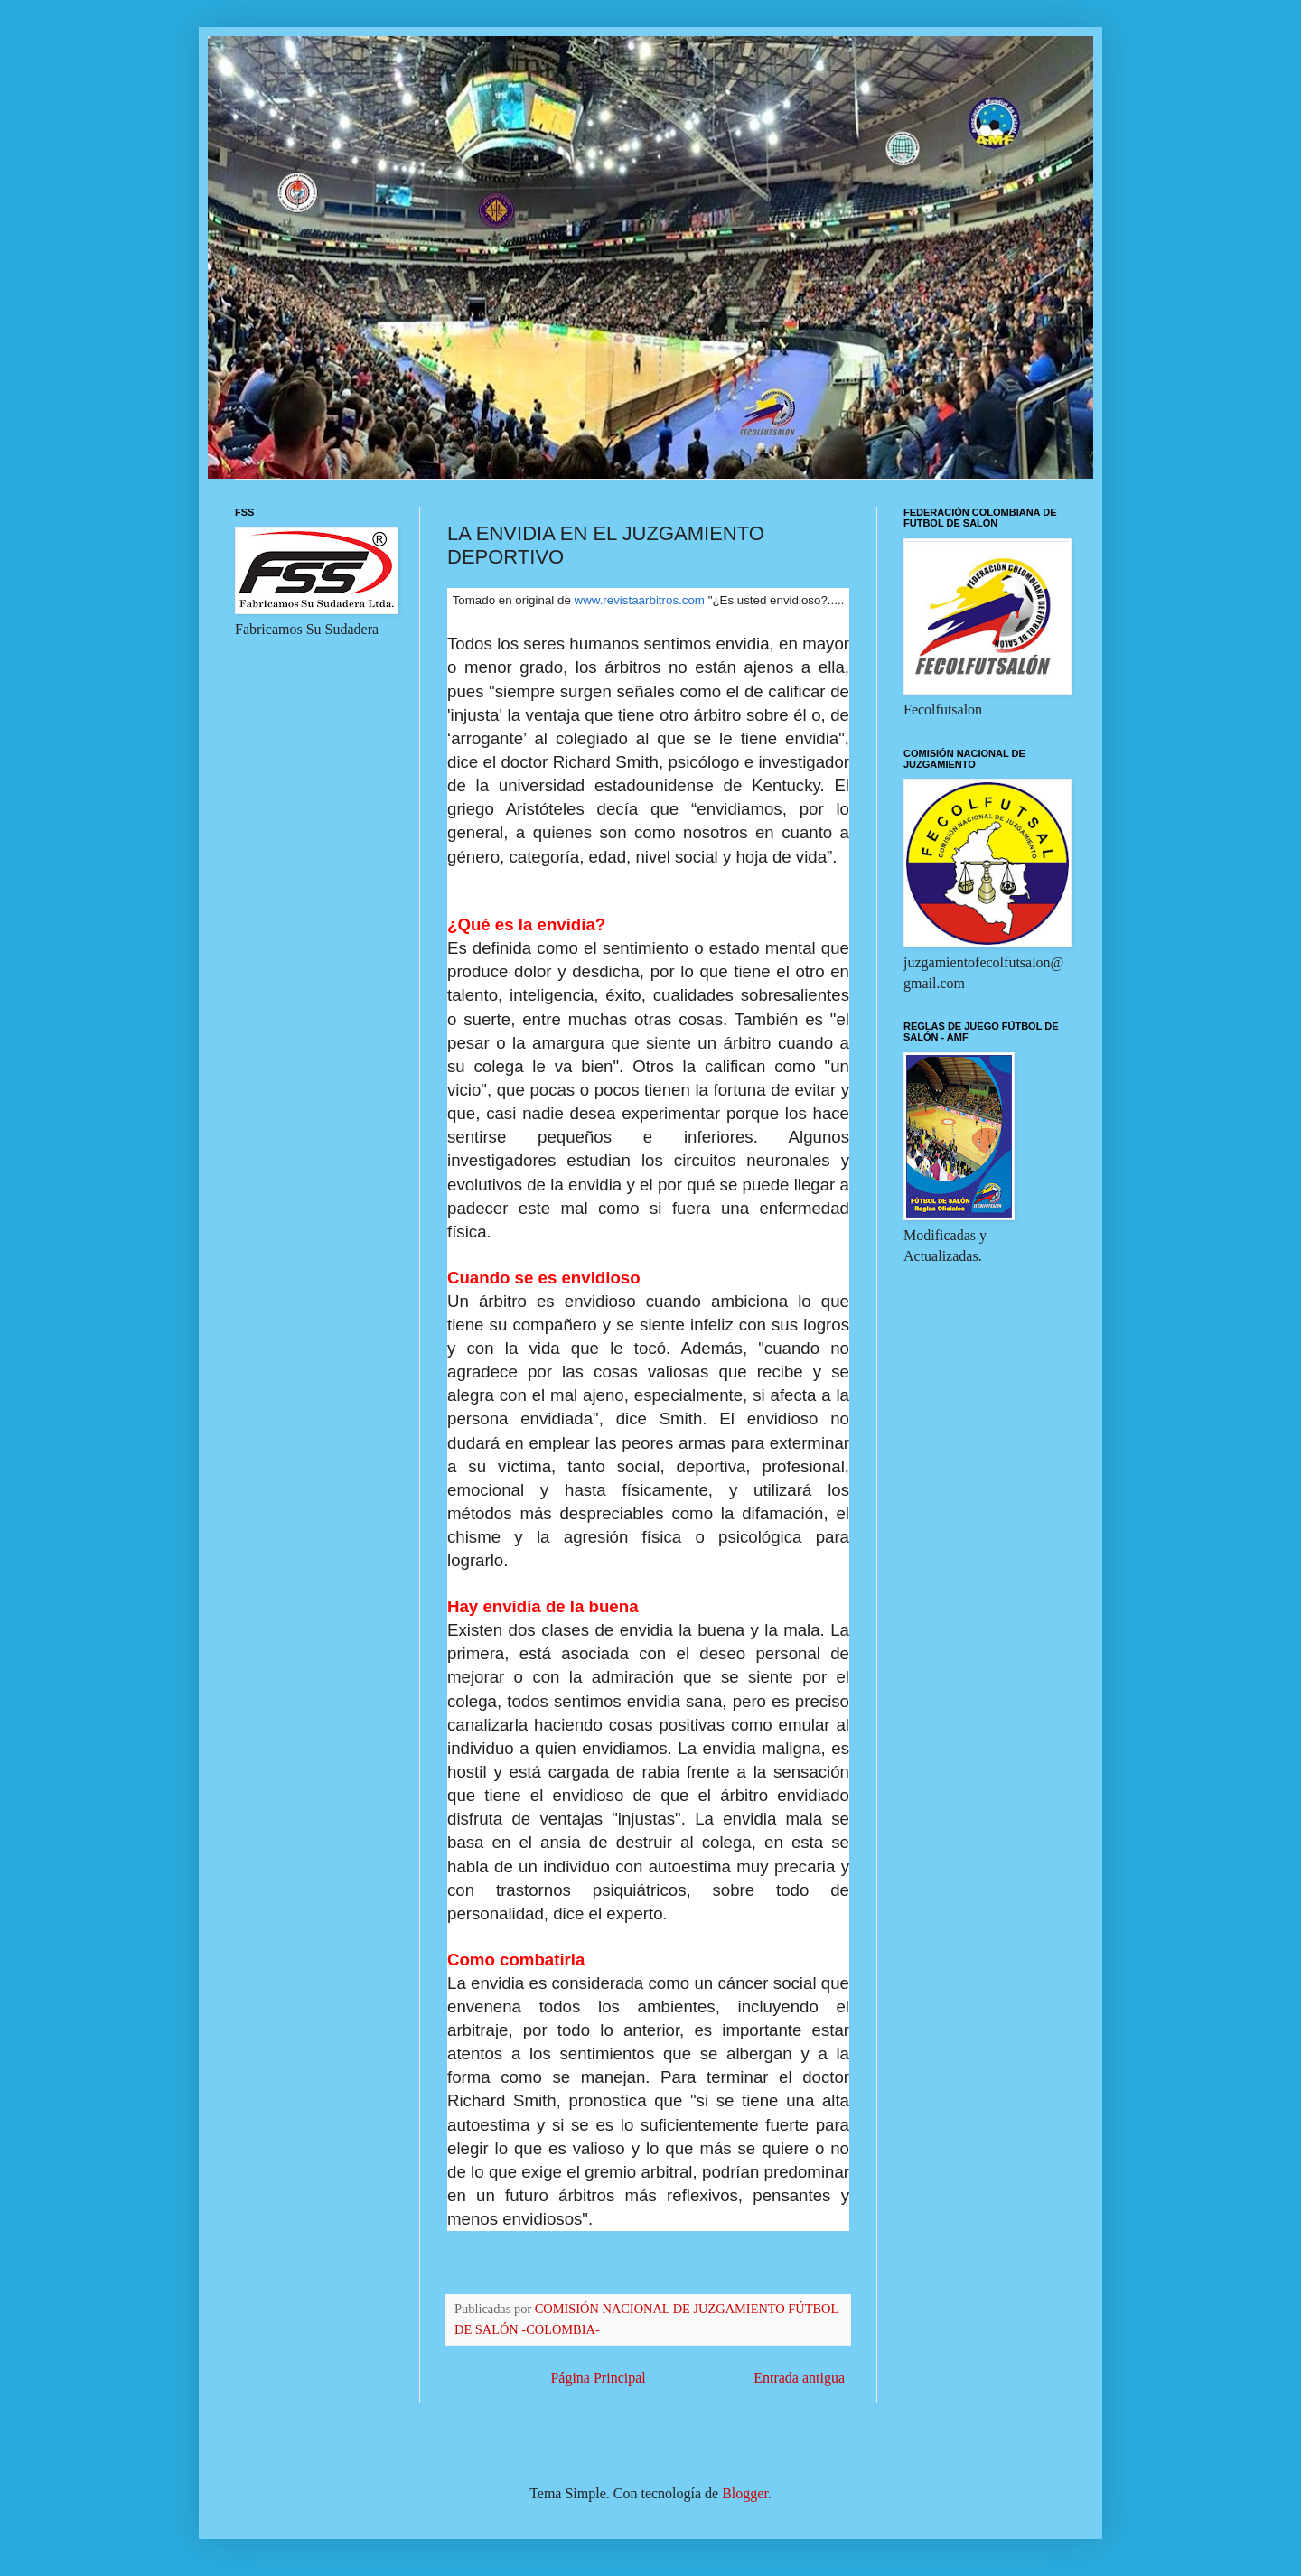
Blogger (745, 2493)
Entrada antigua (799, 2377)
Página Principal (597, 2377)
